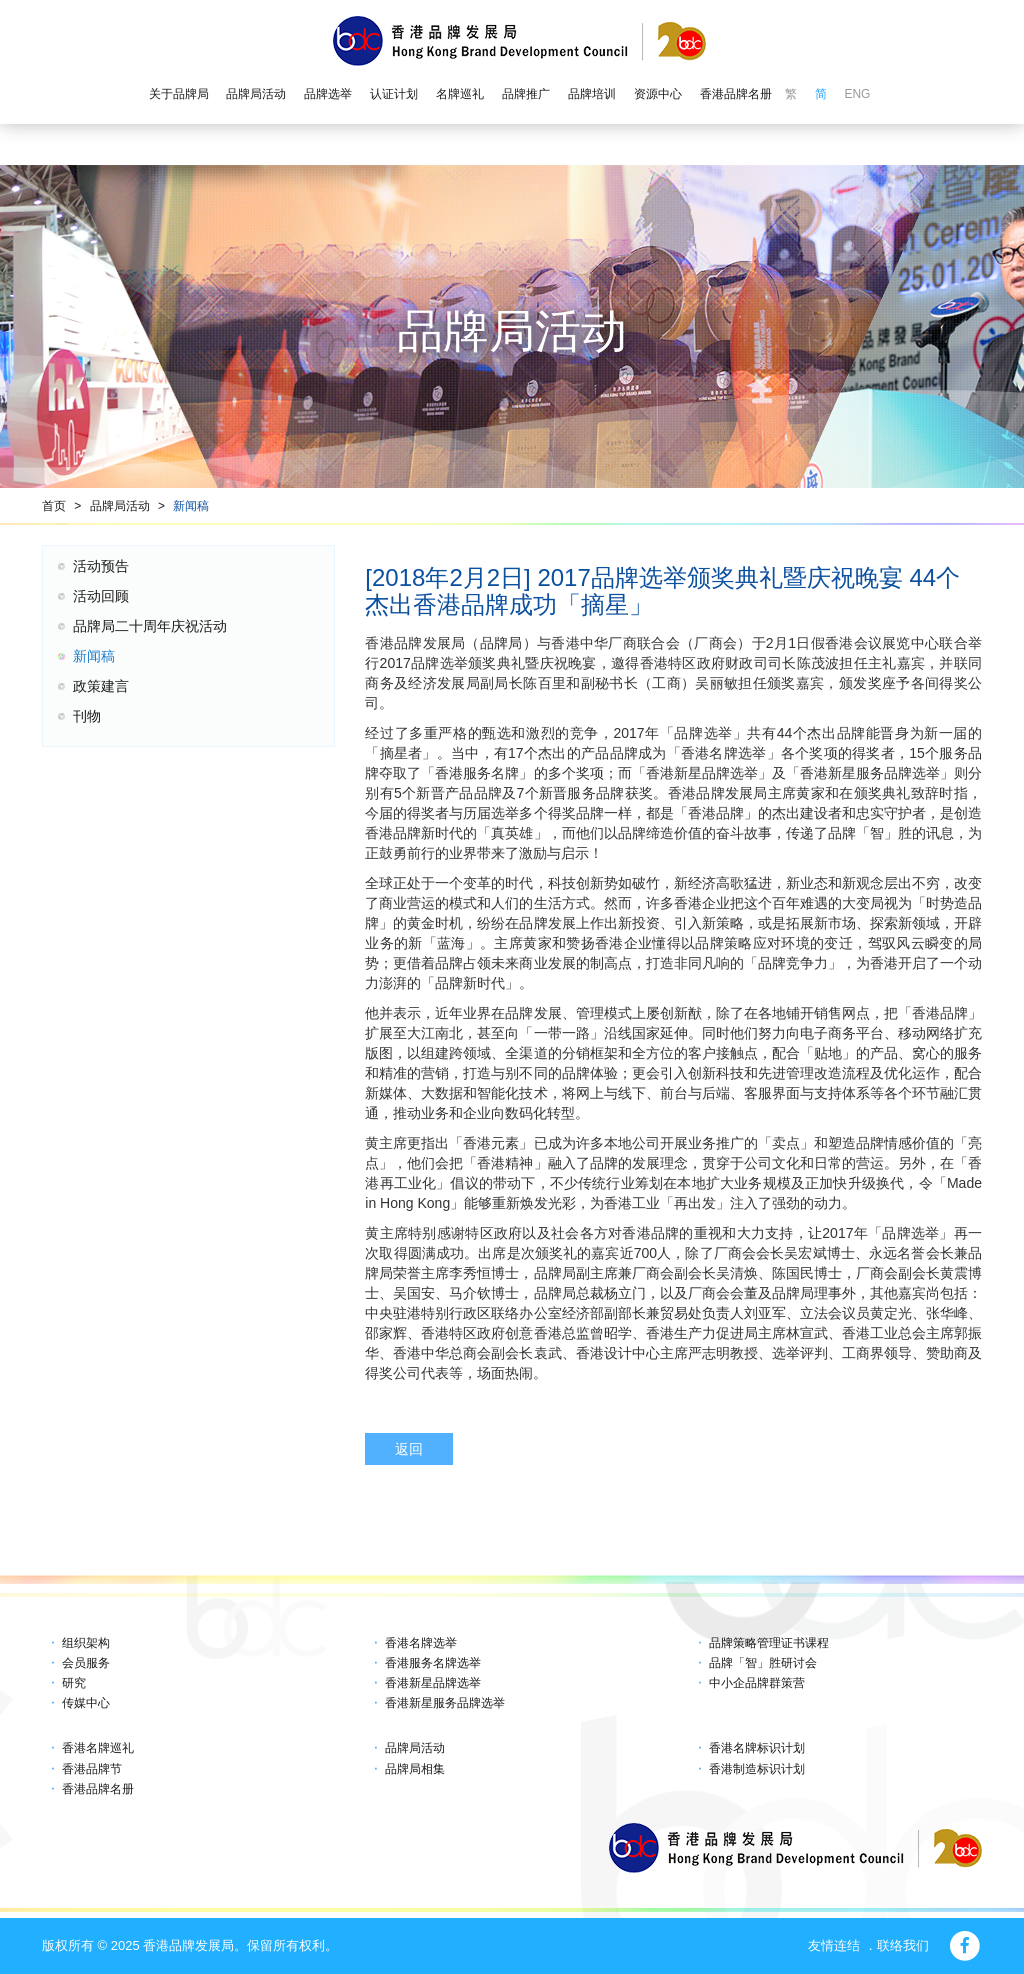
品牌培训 (592, 94)
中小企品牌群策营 (757, 1683)
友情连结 (834, 1945)
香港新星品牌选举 (433, 1683)
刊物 (87, 716)
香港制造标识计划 (757, 1769)
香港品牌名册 (736, 94)
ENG (857, 94)
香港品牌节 (92, 1769)
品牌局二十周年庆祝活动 (150, 626)
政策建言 (101, 686)
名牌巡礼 (460, 94)
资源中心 (658, 94)
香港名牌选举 (421, 1643)
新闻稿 (191, 506)
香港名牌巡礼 (98, 1748)
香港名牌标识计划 (757, 1748)
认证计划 (394, 94)
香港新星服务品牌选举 (445, 1703)
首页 (54, 506)
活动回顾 (101, 596)
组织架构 (86, 1643)
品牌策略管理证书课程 (769, 1643)
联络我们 (903, 1945)
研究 (74, 1683)
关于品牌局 (179, 94)
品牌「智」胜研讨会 (763, 1663)
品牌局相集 (415, 1769)
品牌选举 (328, 94)
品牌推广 (526, 94)
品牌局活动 (256, 94)
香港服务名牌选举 (433, 1663)
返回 (409, 1449)
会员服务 (86, 1663)
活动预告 (101, 566)
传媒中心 (86, 1703)
